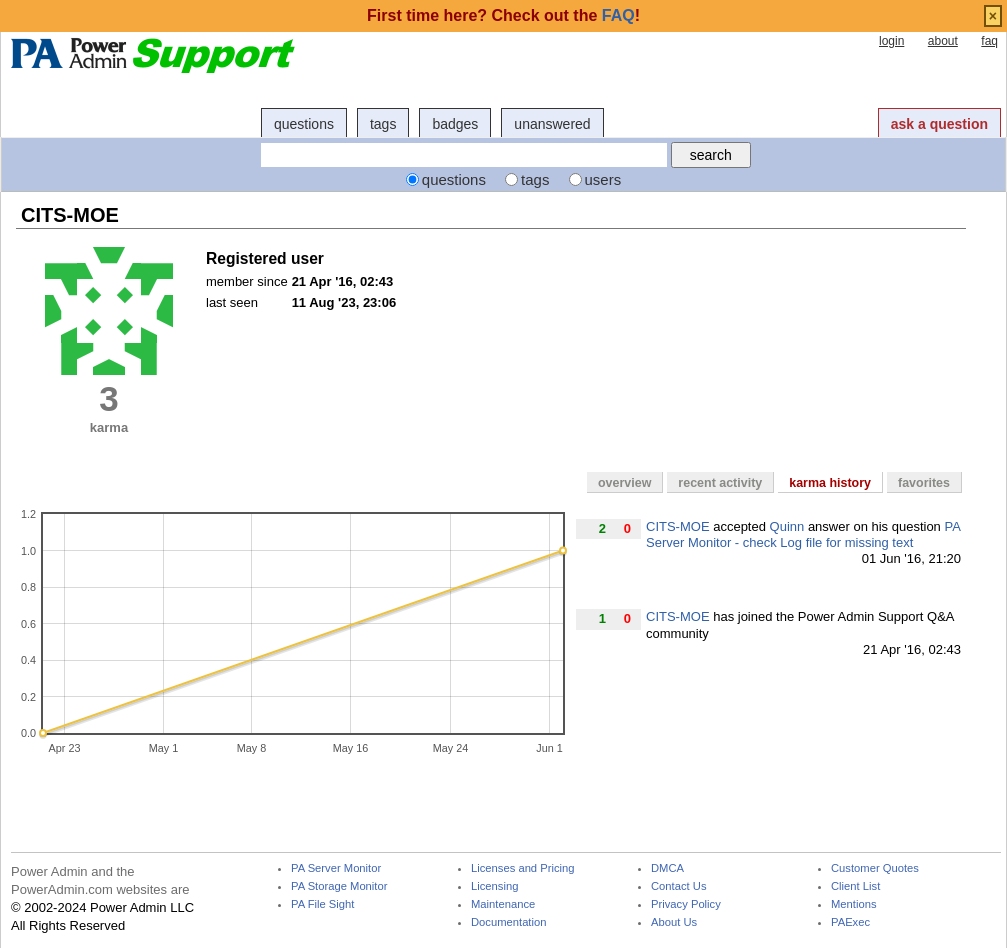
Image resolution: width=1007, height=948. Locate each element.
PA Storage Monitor (339, 886)
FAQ (618, 15)
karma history (830, 483)
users (603, 179)
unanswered (552, 124)
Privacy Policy (686, 904)
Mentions (854, 904)
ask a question (939, 124)
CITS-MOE (678, 526)
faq (989, 41)
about (943, 41)
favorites (924, 483)
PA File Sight (322, 904)
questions (304, 124)
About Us (674, 922)
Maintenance (503, 904)
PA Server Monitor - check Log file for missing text (803, 534)
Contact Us (679, 886)
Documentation (508, 922)
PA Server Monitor (336, 868)
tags (383, 124)
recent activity (720, 483)
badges (455, 124)
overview (624, 483)
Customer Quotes (875, 868)
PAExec (850, 922)
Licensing (494, 886)
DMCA (667, 868)
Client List (855, 886)
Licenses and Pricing (523, 868)
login (891, 41)
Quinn (787, 526)
